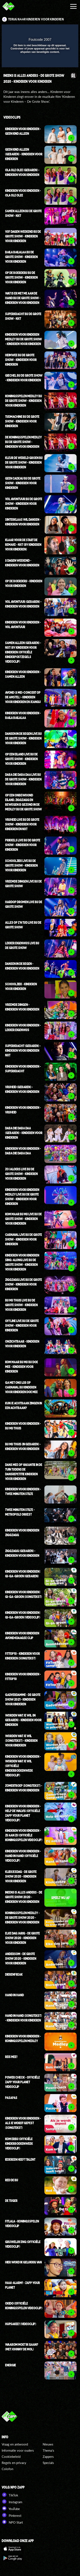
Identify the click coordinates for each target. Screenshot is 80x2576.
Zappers (48, 2456)
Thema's (48, 2450)
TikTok (10, 2494)
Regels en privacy (14, 2463)
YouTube (11, 2508)
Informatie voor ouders (18, 2450)
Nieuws (48, 2444)
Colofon (7, 2469)
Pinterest (11, 2515)
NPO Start (12, 2521)
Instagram (12, 2501)
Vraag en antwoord (15, 2444)
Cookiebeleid (11, 2456)
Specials (48, 2463)
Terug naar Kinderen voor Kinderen (36, 19)
